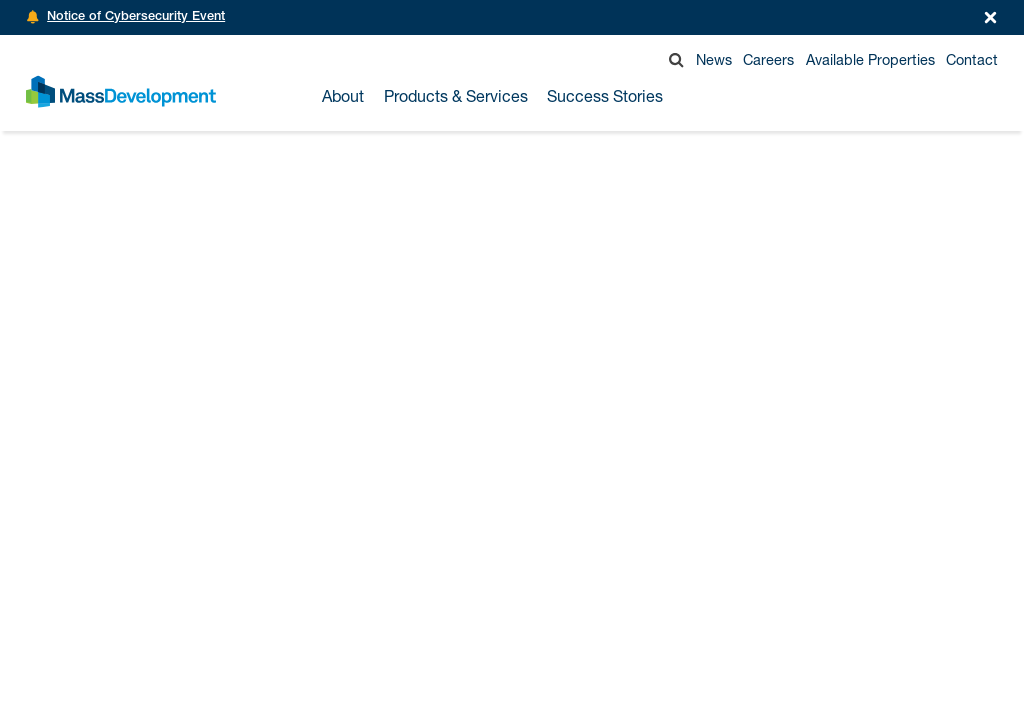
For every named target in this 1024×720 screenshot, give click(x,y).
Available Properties (870, 59)
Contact (972, 59)
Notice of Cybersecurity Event (136, 17)
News (714, 59)
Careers (768, 59)
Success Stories (605, 96)
